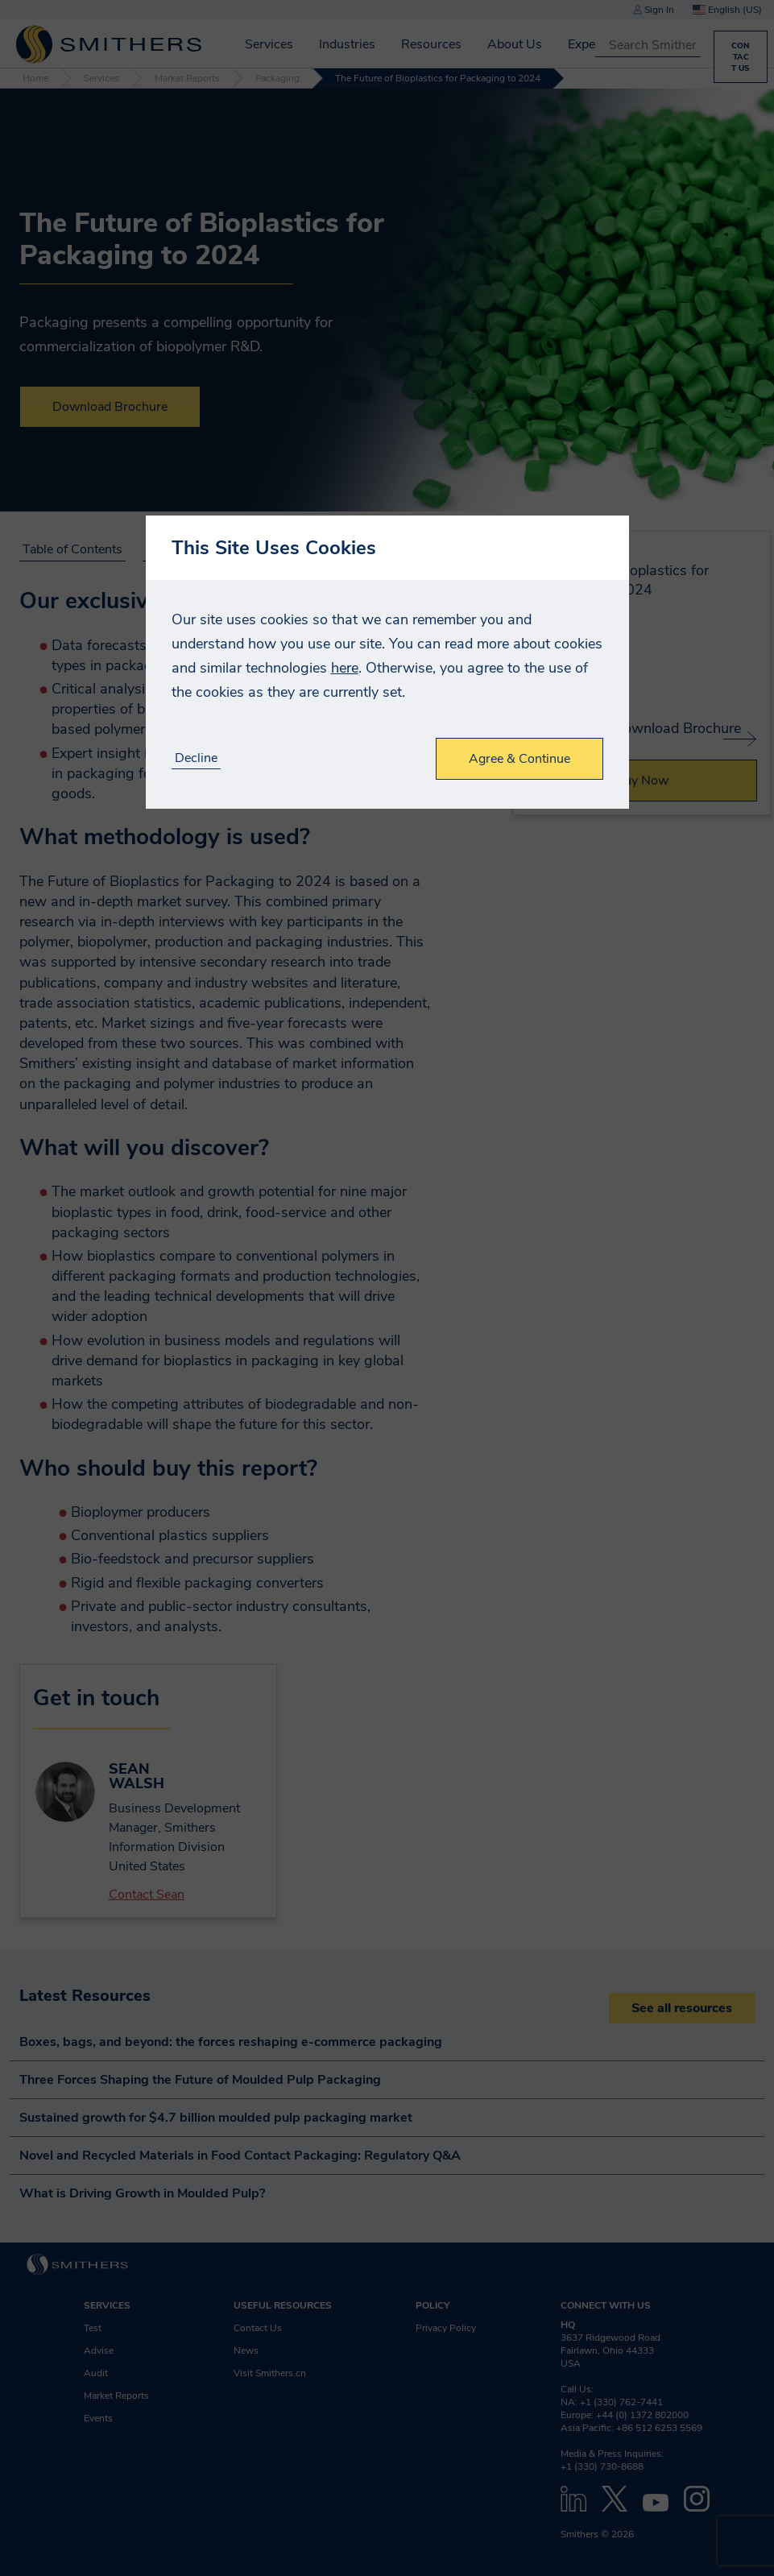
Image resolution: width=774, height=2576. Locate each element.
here (344, 667)
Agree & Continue (519, 759)
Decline (196, 758)
